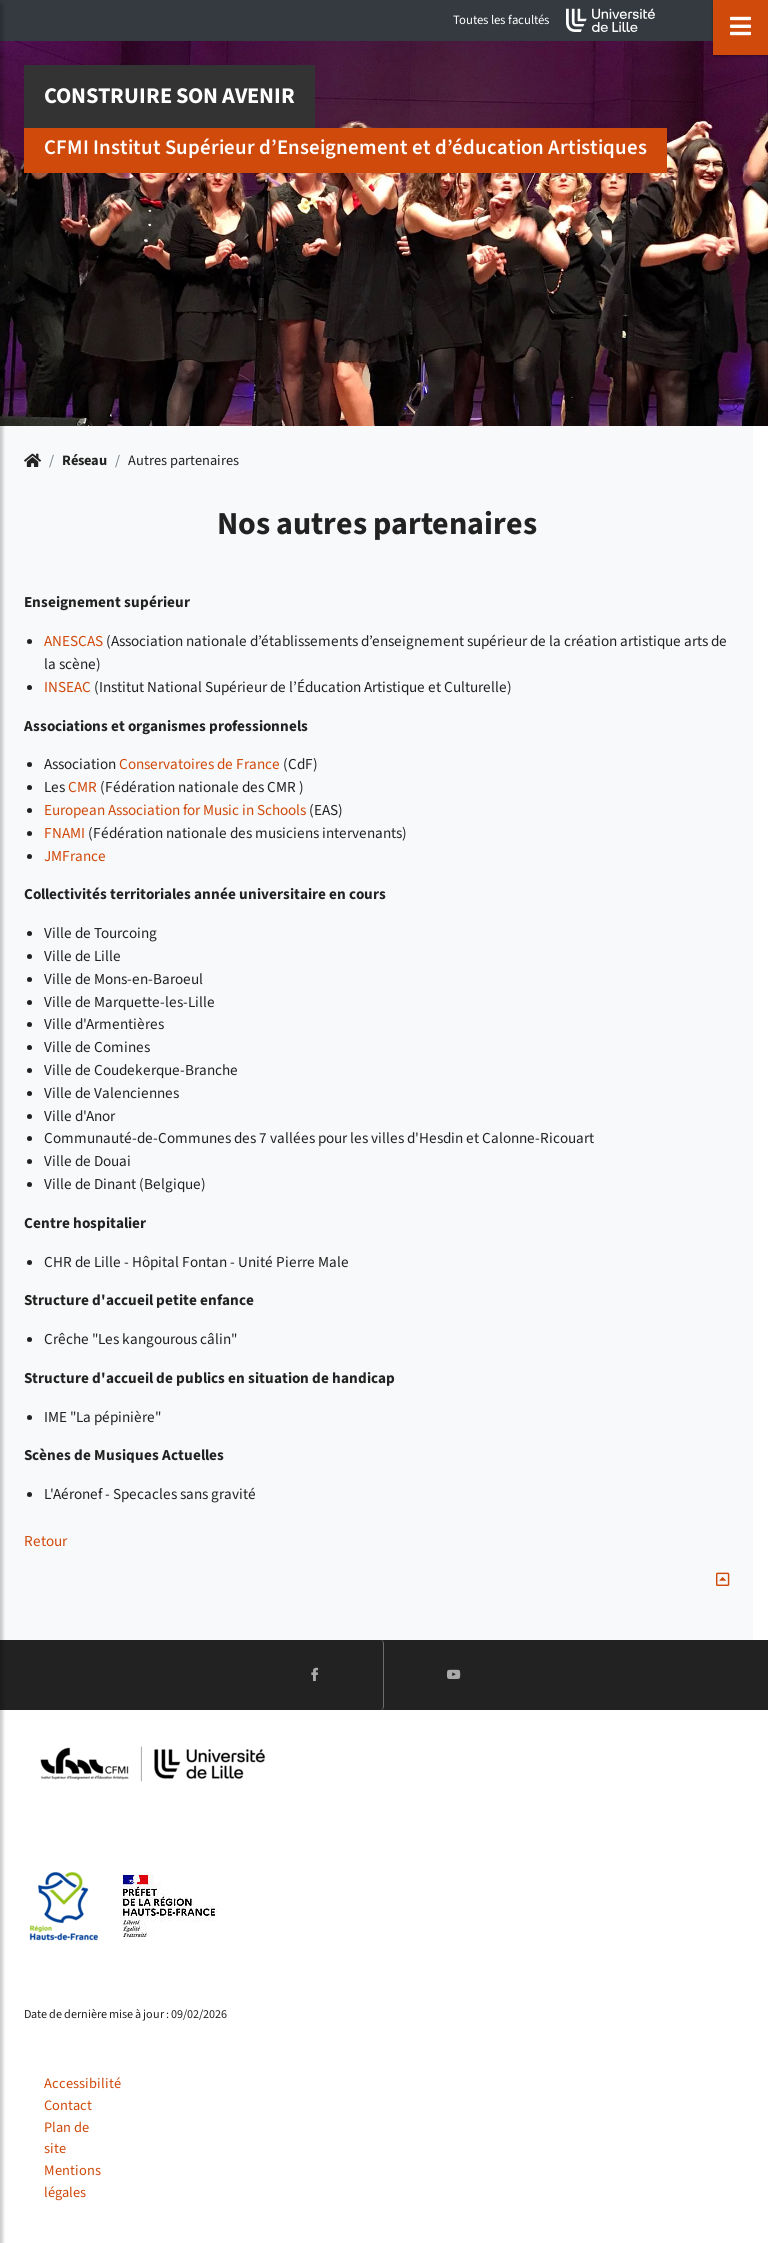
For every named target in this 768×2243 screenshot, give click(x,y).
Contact (68, 2105)
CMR (82, 787)
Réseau (84, 460)
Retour (45, 1541)
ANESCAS (73, 641)
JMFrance (75, 856)
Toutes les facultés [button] (501, 20)
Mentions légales (72, 2181)
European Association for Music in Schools (175, 810)
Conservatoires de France (199, 764)
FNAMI (64, 833)
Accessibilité (82, 2083)
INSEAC (67, 687)
